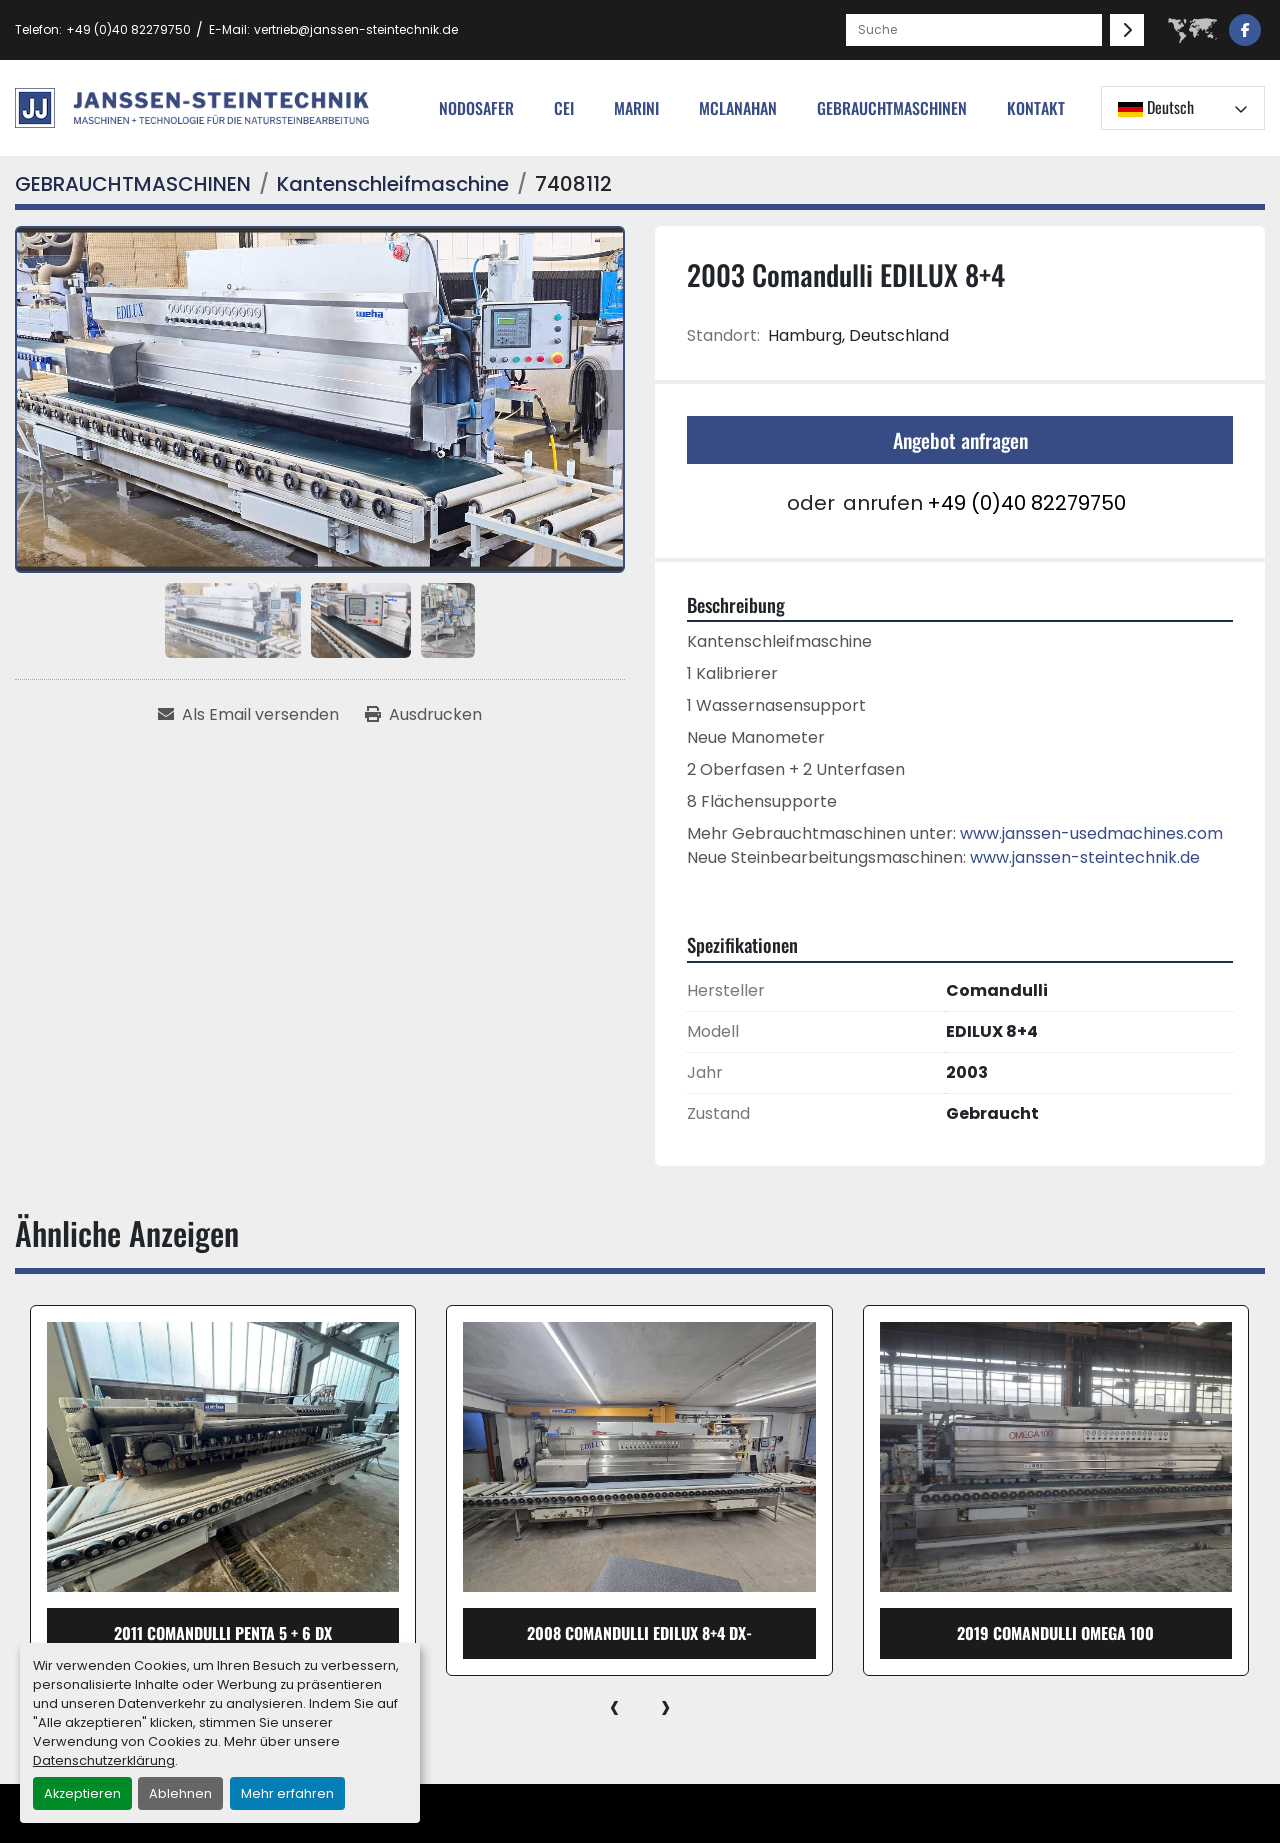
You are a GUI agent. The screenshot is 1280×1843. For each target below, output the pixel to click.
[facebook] (1245, 30)
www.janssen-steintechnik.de (1085, 857)
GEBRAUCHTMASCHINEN (892, 108)
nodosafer (476, 108)
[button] (892, 108)
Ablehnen (180, 1793)
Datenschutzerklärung (104, 1760)
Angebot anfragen (960, 440)
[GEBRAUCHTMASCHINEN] (133, 184)
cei (564, 108)
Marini (636, 108)
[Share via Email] (248, 715)
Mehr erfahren (287, 1793)
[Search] (974, 30)
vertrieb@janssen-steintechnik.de (356, 29)
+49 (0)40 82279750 (128, 29)
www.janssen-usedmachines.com (1091, 833)
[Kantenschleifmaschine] (393, 184)
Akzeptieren (82, 1793)
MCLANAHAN (738, 108)
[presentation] (614, 1706)
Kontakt (1036, 108)
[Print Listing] (423, 715)
